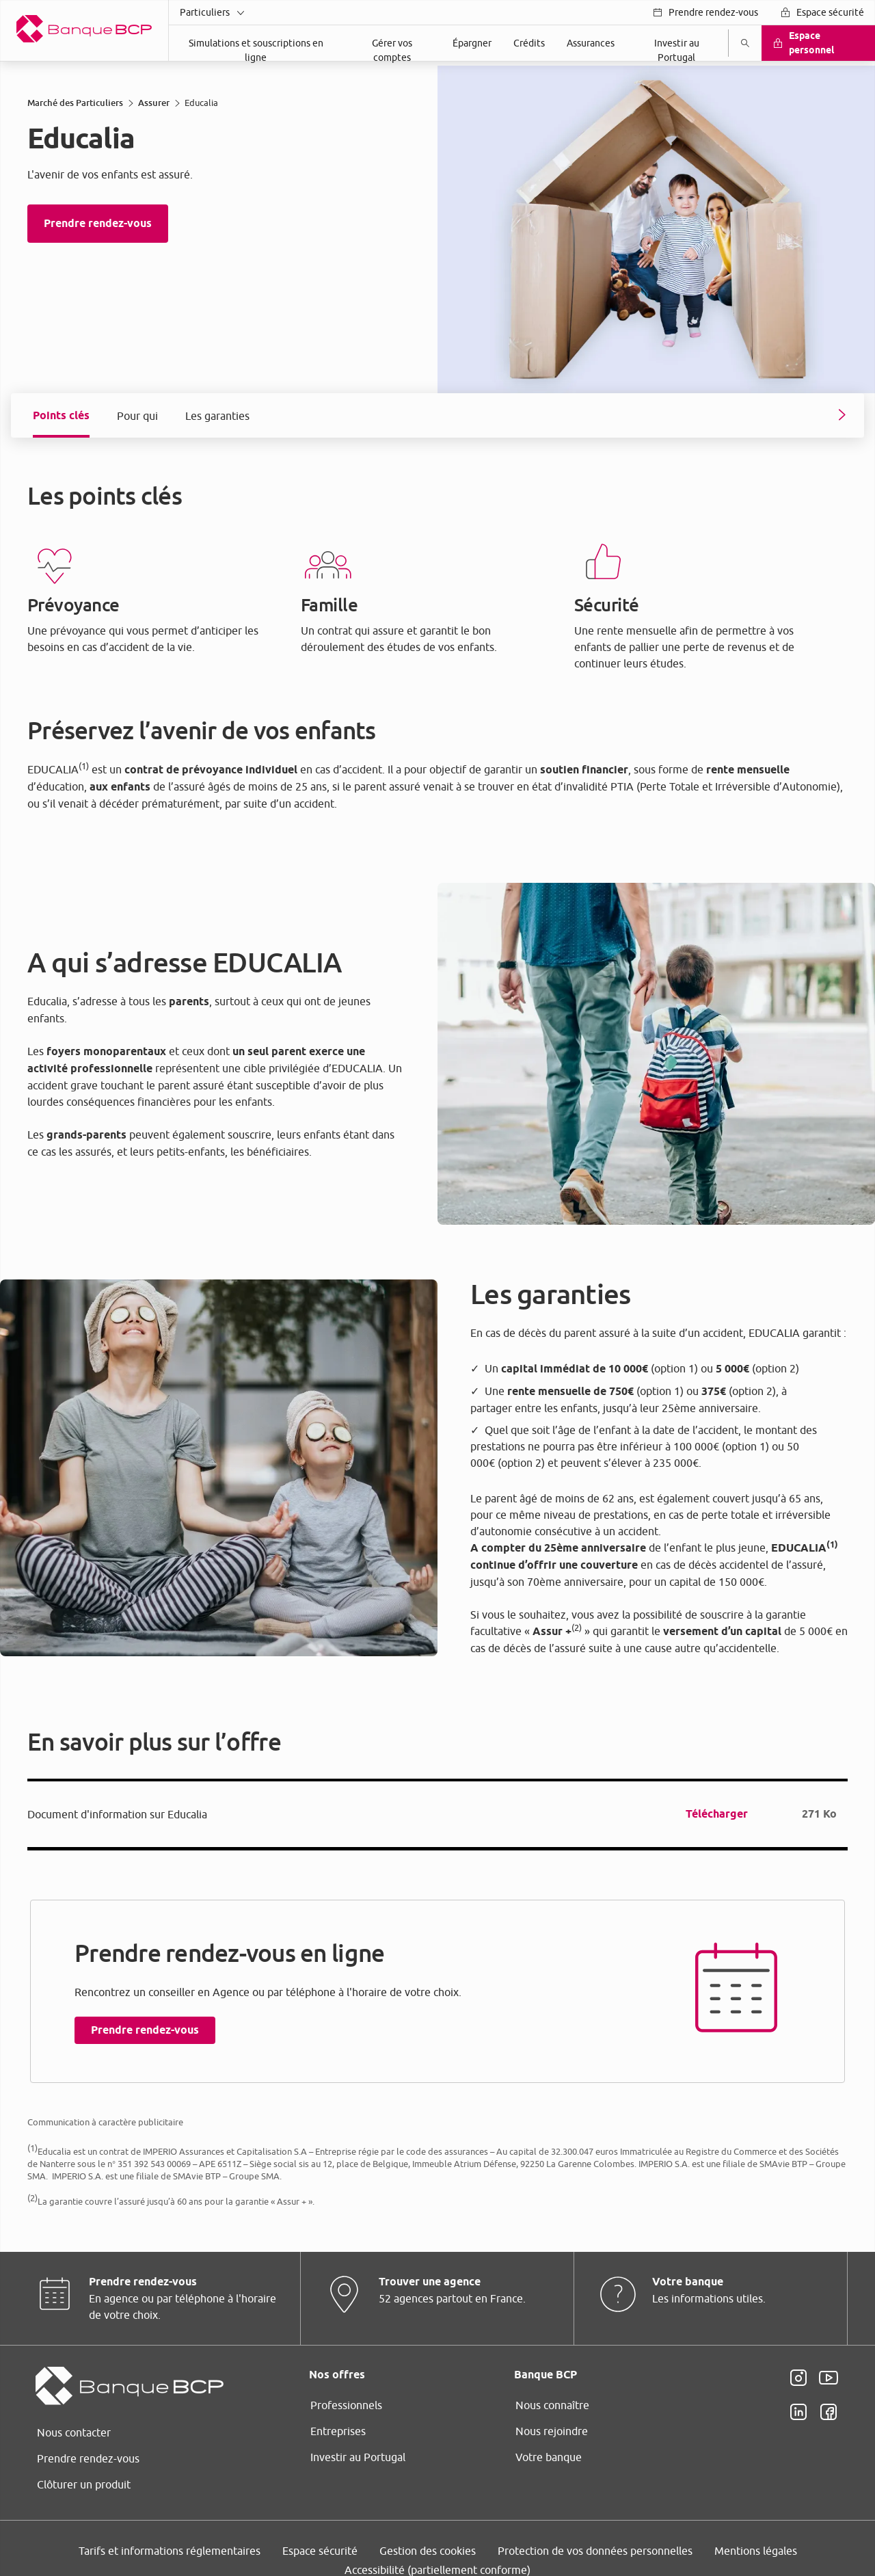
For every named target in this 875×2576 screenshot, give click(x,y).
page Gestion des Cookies (369, 1421)
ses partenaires (420, 1191)
